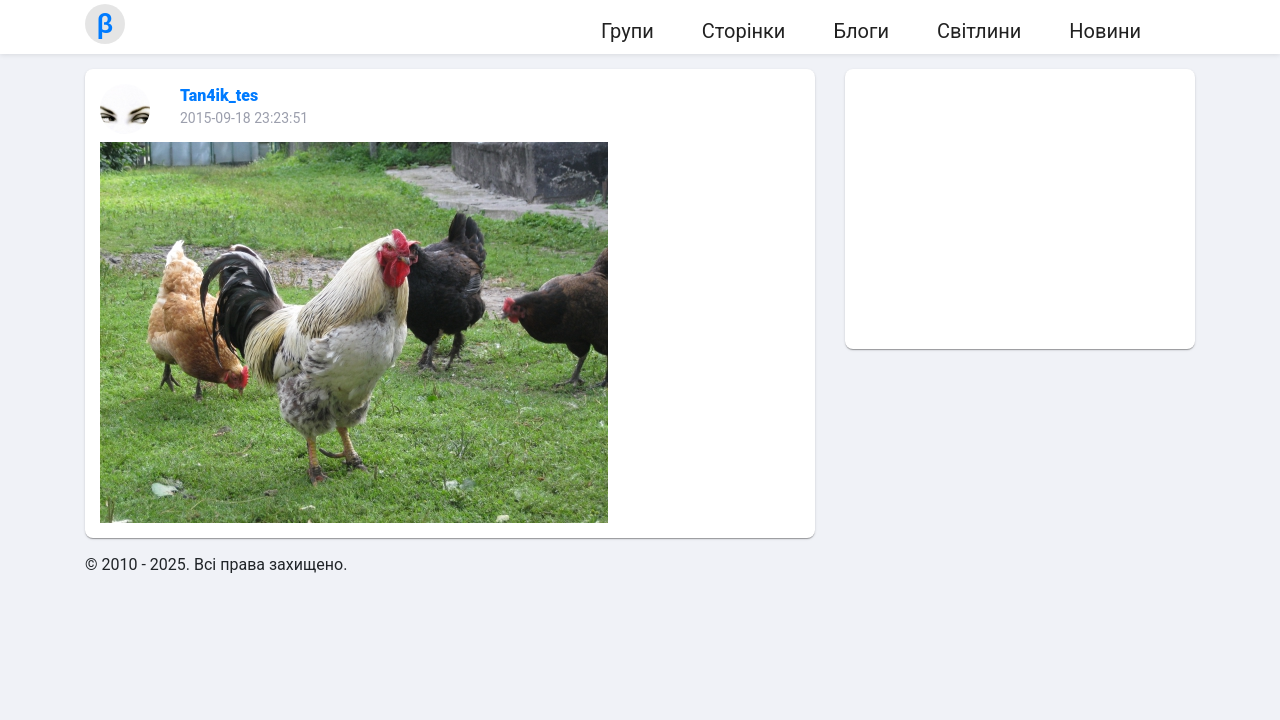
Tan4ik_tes (219, 95)
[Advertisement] (1020, 209)
